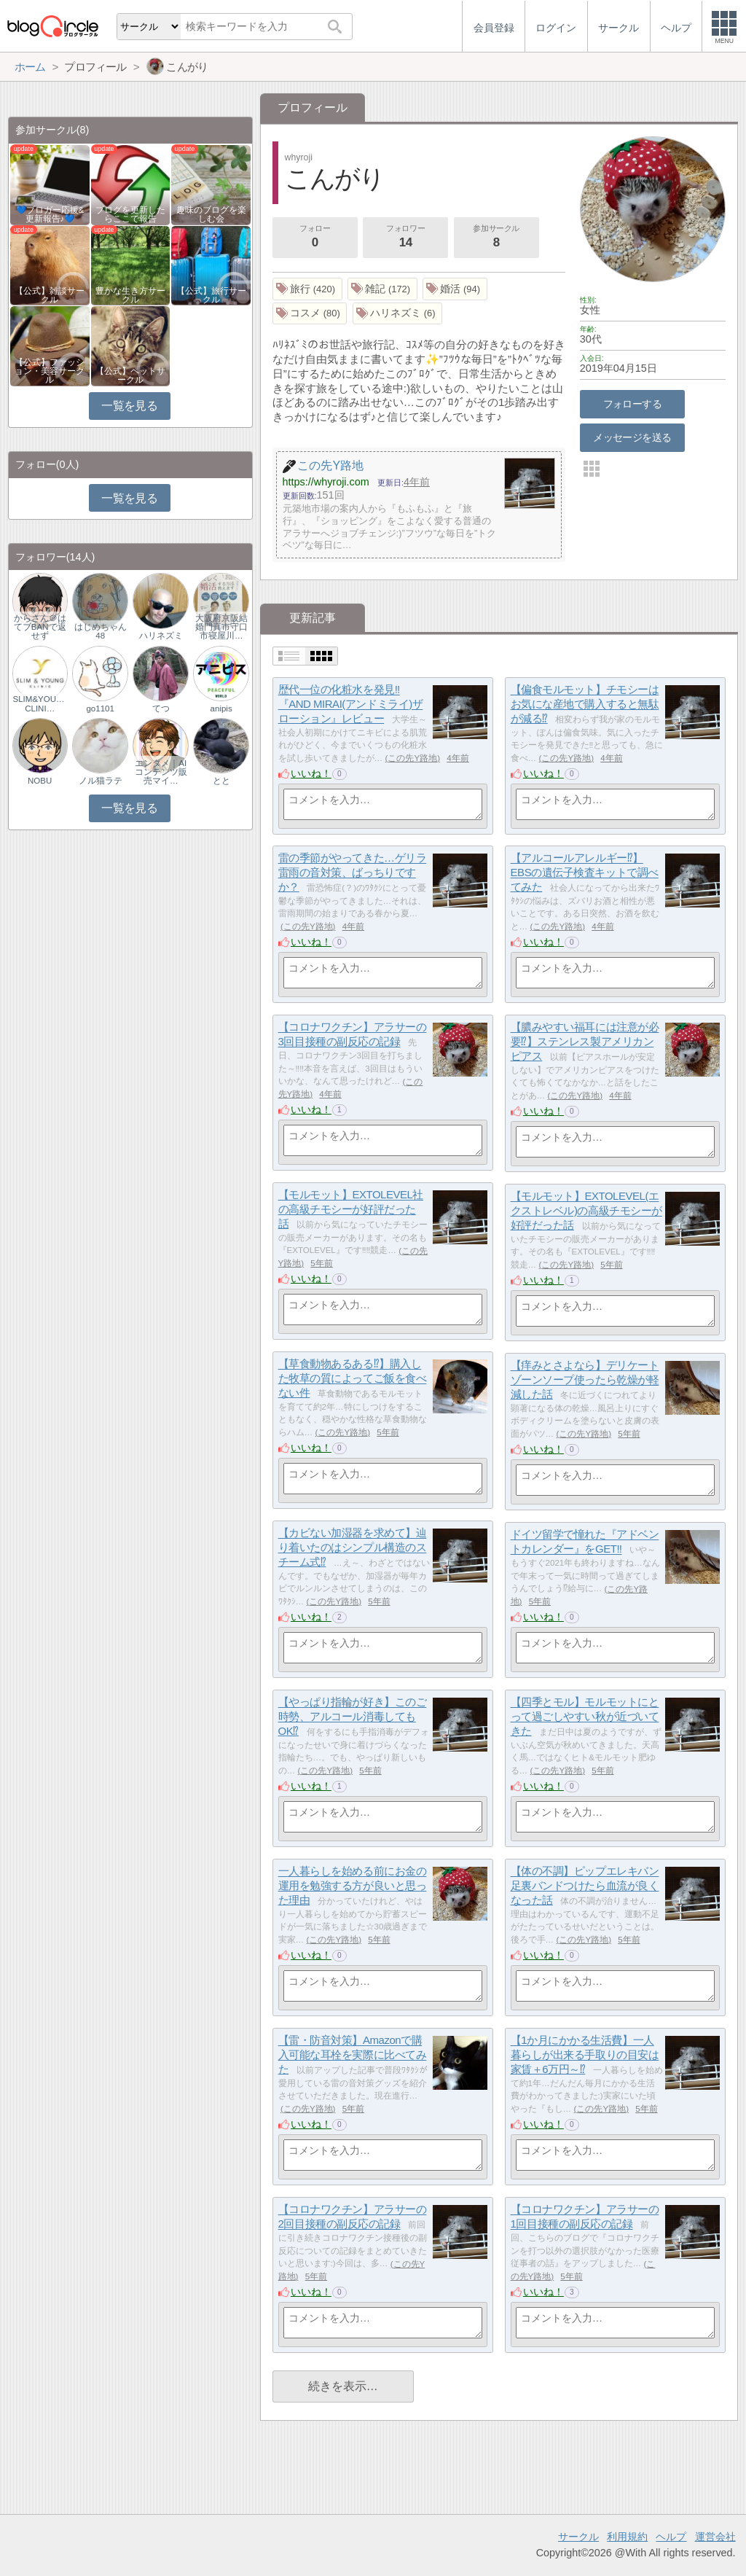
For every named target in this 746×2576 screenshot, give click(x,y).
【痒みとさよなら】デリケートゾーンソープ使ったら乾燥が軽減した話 (585, 1379)
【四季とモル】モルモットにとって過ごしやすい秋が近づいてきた (585, 1716)
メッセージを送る (632, 437)
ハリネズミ (161, 635)
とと (221, 780)
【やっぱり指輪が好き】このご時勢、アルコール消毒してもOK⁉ (352, 1716)
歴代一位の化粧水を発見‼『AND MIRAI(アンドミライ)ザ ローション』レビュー (350, 704)
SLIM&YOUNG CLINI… (40, 703)
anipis (221, 708)
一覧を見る (129, 405)
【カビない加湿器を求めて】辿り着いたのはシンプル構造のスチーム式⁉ (352, 1547)
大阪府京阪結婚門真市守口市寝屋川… (221, 627)
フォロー (314, 237)
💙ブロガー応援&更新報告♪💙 (50, 214)
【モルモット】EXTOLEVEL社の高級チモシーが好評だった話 (350, 1209)
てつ (161, 708)
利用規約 (627, 2536)
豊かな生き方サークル (130, 295)
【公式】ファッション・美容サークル (50, 371)
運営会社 (715, 2536)
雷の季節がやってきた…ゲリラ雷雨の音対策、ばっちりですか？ (352, 872)
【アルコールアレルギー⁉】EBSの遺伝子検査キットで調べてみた (585, 872)
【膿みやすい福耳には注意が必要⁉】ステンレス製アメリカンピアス (585, 1041)
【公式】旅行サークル (211, 295)
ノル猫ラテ (100, 780)
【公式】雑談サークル (50, 295)
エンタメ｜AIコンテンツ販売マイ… (161, 772)
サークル (578, 2536)
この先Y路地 (412, 758)
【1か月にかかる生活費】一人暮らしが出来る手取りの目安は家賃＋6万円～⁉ (585, 2054)
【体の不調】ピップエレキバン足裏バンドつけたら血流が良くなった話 (585, 1885)
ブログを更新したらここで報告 (130, 214)
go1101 (100, 708)
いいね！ (311, 773)
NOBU (40, 780)
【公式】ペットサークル (130, 375)
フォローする (632, 404)
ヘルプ (671, 2536)
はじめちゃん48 (100, 631)
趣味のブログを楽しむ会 (211, 214)
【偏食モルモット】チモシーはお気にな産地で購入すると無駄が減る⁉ (585, 704)
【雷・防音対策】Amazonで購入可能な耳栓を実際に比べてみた (352, 2054)
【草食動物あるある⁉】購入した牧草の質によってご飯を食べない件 (352, 1378)
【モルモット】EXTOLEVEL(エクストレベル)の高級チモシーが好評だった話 (586, 1210)
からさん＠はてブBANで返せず (40, 627)
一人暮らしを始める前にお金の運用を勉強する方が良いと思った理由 (352, 1885)
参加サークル (496, 237)
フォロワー (405, 237)
